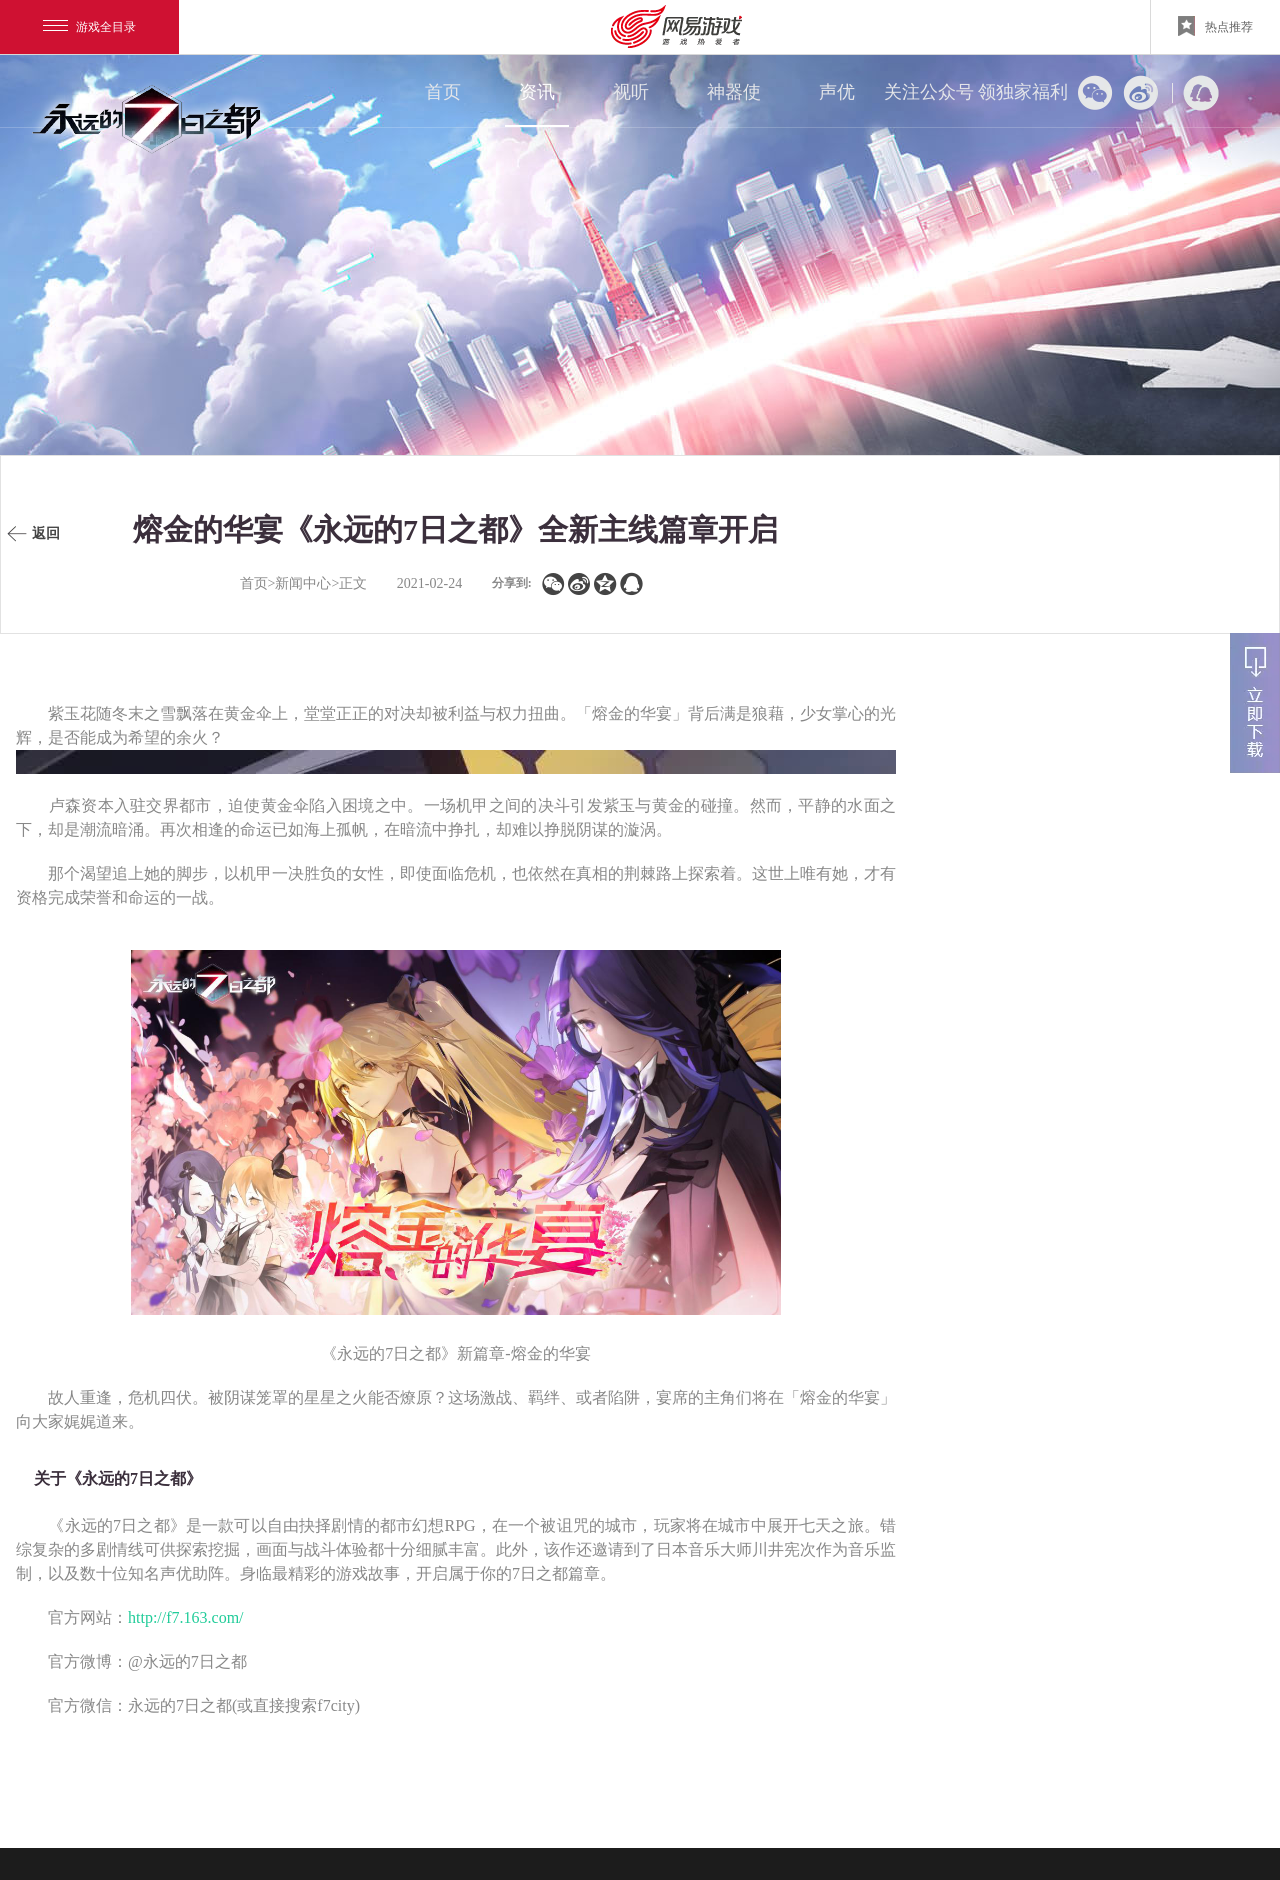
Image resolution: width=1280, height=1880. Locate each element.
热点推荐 (1215, 26)
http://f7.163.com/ (186, 1617)
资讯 (537, 92)
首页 (443, 92)
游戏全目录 (89, 27)
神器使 (734, 92)
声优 (837, 92)
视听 (631, 92)
